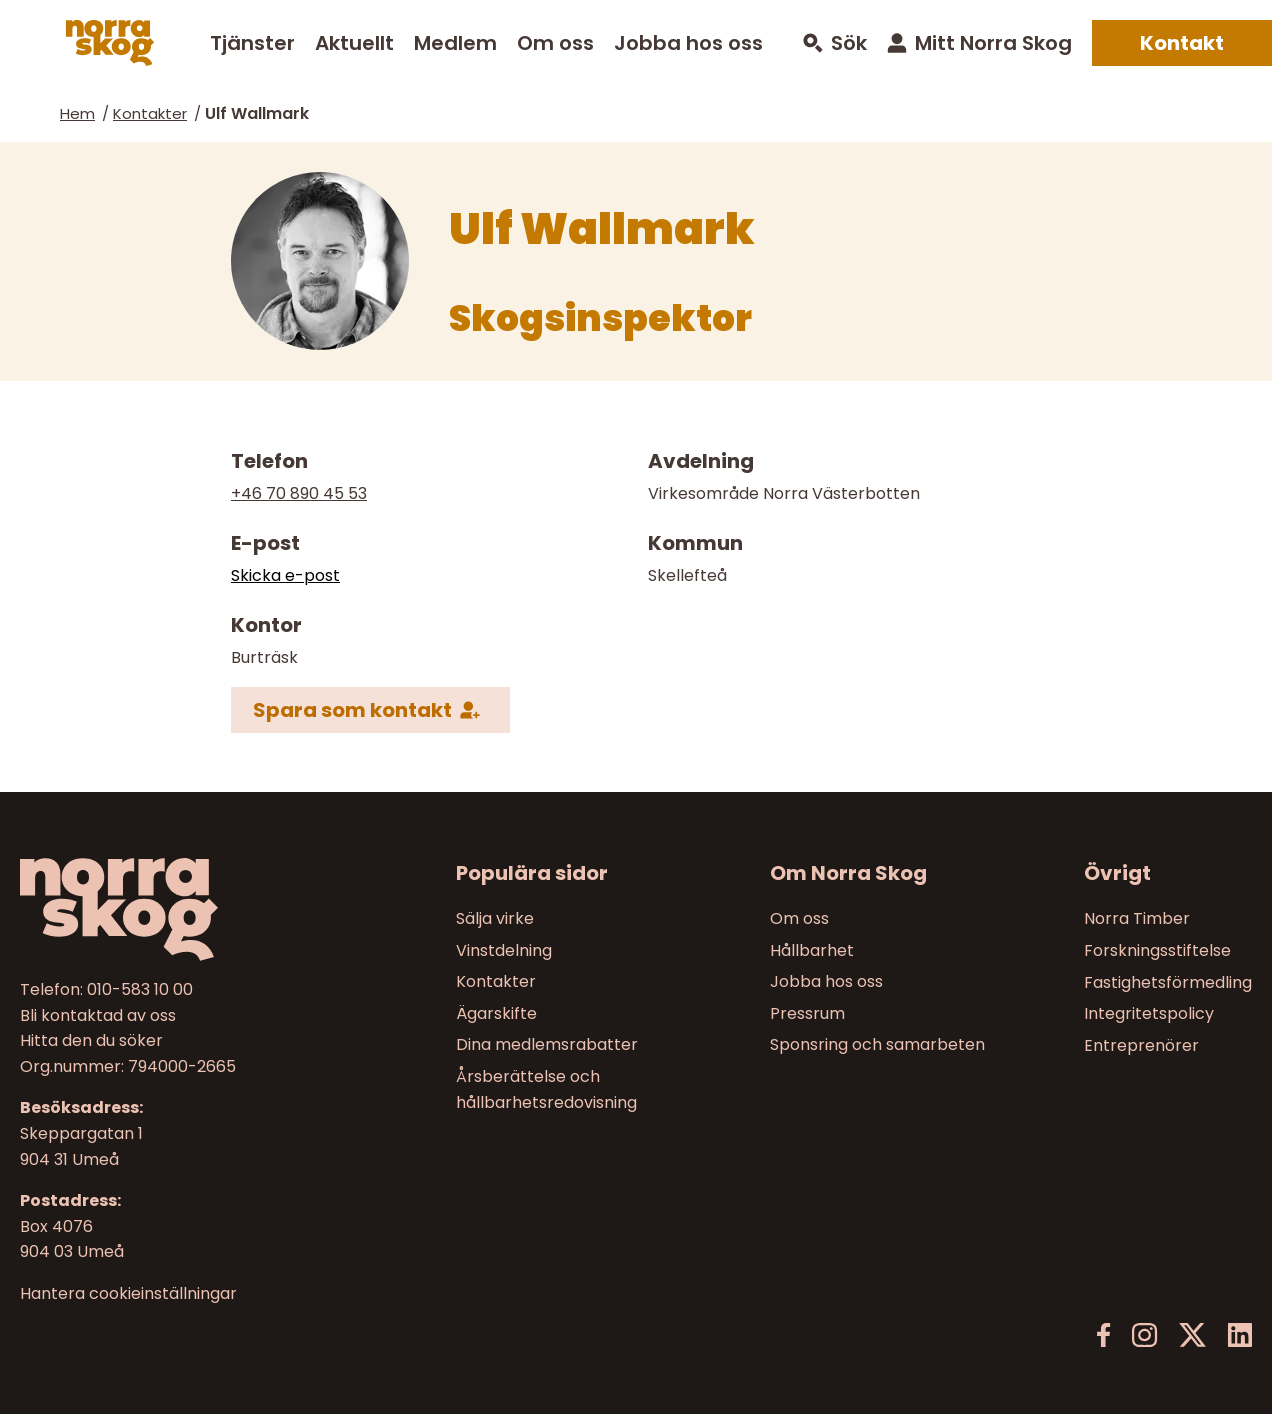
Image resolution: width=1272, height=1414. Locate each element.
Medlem (455, 43)
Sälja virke (495, 918)
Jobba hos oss (688, 43)
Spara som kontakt (352, 709)
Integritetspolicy (1149, 1013)
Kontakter (150, 113)
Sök (849, 43)
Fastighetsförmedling (1168, 982)
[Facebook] (1104, 1335)
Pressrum (807, 1013)
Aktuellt (354, 43)
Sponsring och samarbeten (877, 1045)
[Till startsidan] (165, 909)
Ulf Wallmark (257, 113)
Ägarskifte (496, 1013)
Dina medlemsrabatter (547, 1045)
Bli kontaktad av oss (98, 1015)
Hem (77, 113)
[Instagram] (1144, 1335)
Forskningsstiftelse (1157, 950)
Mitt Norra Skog (993, 43)
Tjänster (252, 43)
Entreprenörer (1141, 1045)
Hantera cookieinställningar (128, 1294)
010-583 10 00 (140, 989)
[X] (1192, 1335)
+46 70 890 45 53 (299, 493)
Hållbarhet (812, 950)
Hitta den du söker (91, 1041)
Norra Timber (1137, 918)
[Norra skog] (110, 43)
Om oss (555, 43)
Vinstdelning (504, 950)
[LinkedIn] (1239, 1335)
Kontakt (1182, 43)
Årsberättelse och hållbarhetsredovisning (546, 1089)
